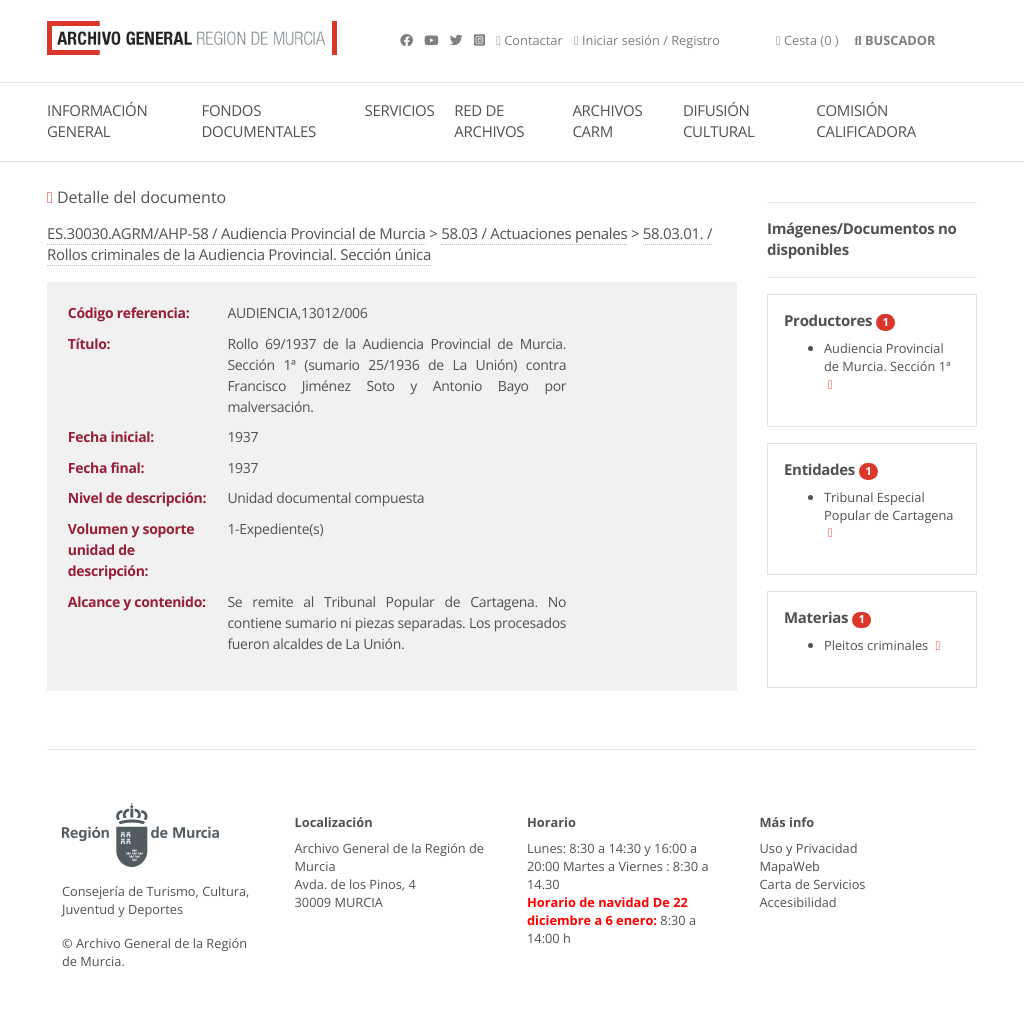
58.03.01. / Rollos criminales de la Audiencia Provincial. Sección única (379, 244)
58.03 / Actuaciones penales (534, 234)
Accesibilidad (798, 902)
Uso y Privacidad (809, 848)
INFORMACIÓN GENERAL (97, 121)
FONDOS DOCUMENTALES (258, 121)
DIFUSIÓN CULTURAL (719, 121)
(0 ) (807, 40)
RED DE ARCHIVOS (489, 121)
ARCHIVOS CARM (607, 121)
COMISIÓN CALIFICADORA (866, 121)
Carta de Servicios (813, 884)
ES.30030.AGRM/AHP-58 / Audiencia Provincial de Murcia (236, 234)
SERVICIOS (400, 111)
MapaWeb (790, 866)
